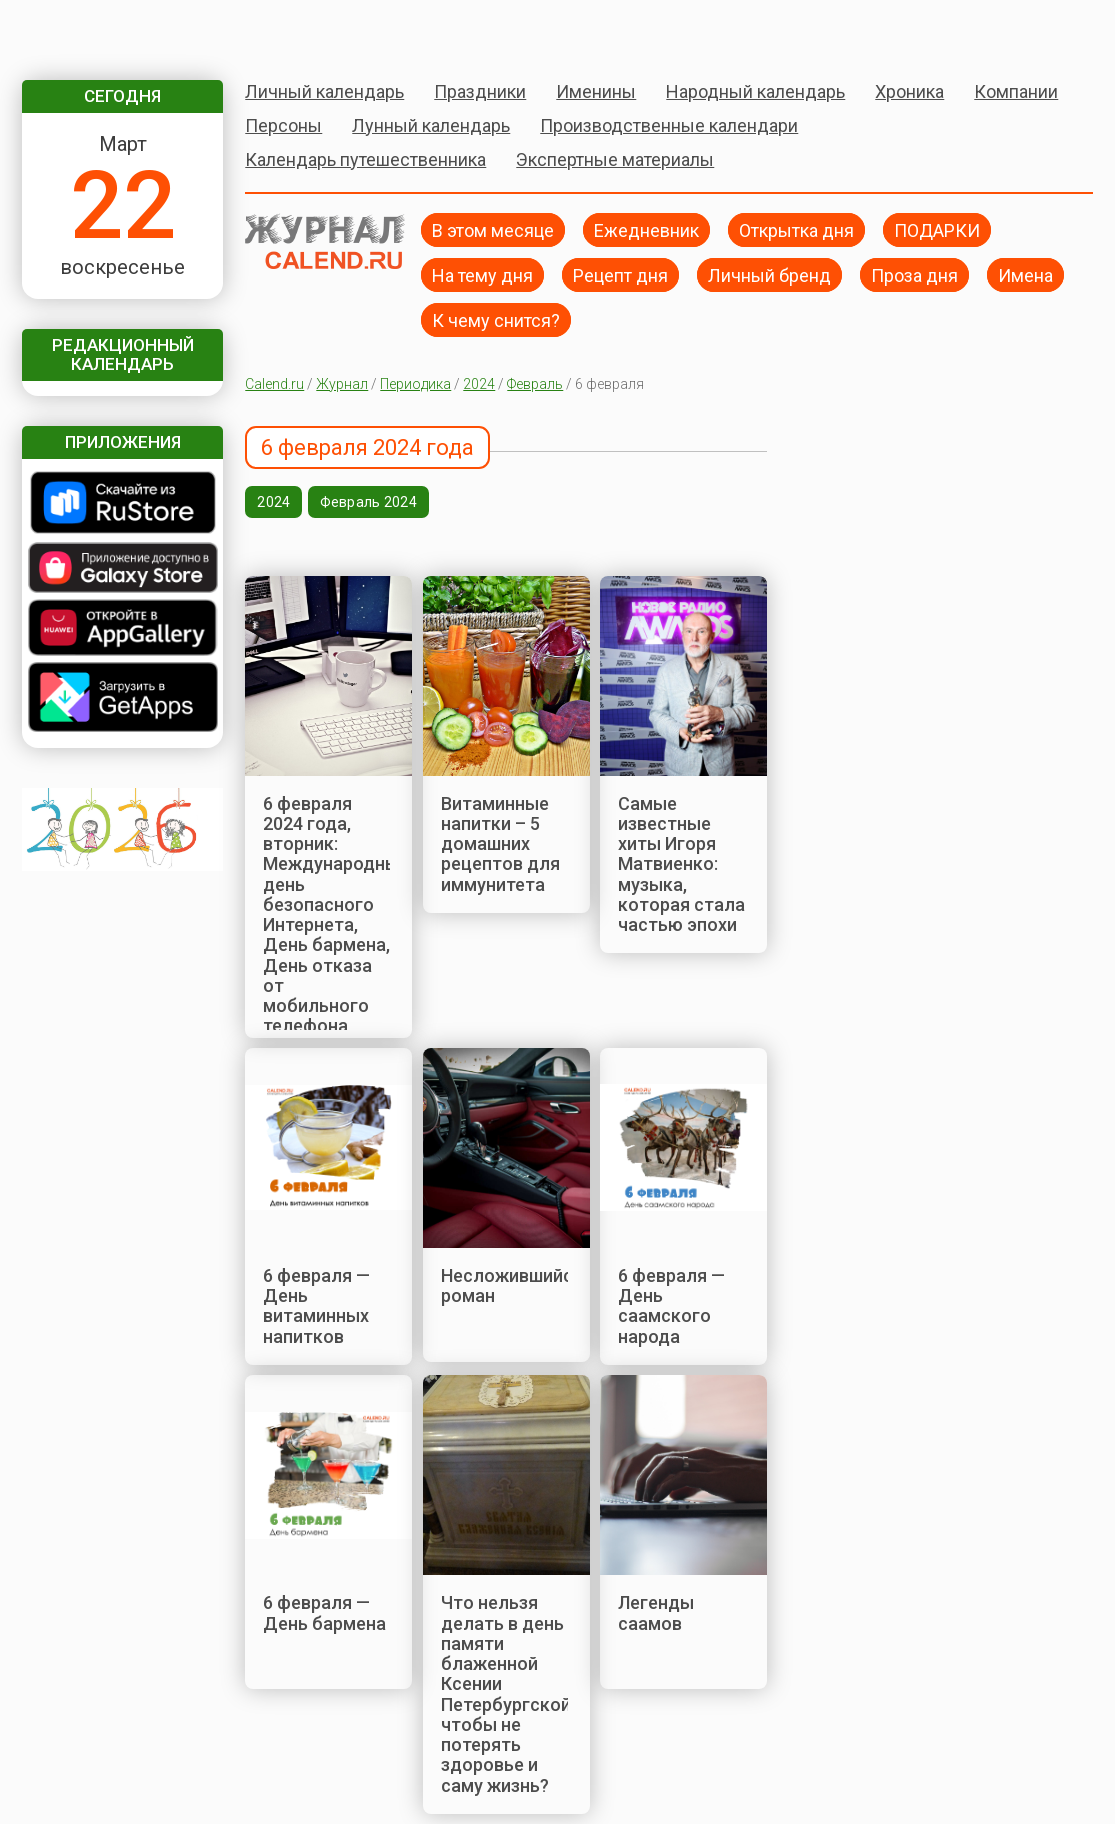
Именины (596, 91)
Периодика (415, 384)
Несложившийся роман (512, 1285)
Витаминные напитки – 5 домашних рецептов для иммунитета (500, 844)
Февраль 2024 (368, 502)
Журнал (342, 384)
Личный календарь (324, 91)
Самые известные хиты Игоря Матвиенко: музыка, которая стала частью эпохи (681, 864)
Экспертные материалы (615, 159)
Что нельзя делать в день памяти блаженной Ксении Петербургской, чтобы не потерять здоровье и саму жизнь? (508, 1693)
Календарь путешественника (365, 159)
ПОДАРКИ (937, 229)
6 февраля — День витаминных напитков (316, 1306)
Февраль (535, 384)
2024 (479, 384)
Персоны (283, 125)
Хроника (909, 91)
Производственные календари (669, 125)
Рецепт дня (620, 274)
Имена (1025, 274)
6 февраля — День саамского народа (671, 1306)
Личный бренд (769, 274)
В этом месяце (493, 229)
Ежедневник (646, 229)
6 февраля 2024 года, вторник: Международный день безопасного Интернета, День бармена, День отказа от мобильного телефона (336, 915)
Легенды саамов (656, 1612)
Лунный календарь (431, 125)
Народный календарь (755, 91)
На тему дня (482, 274)
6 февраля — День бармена (324, 1612)
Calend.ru (274, 384)
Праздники (480, 91)
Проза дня (914, 274)
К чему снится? (496, 319)
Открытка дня (796, 229)
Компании (1016, 91)
